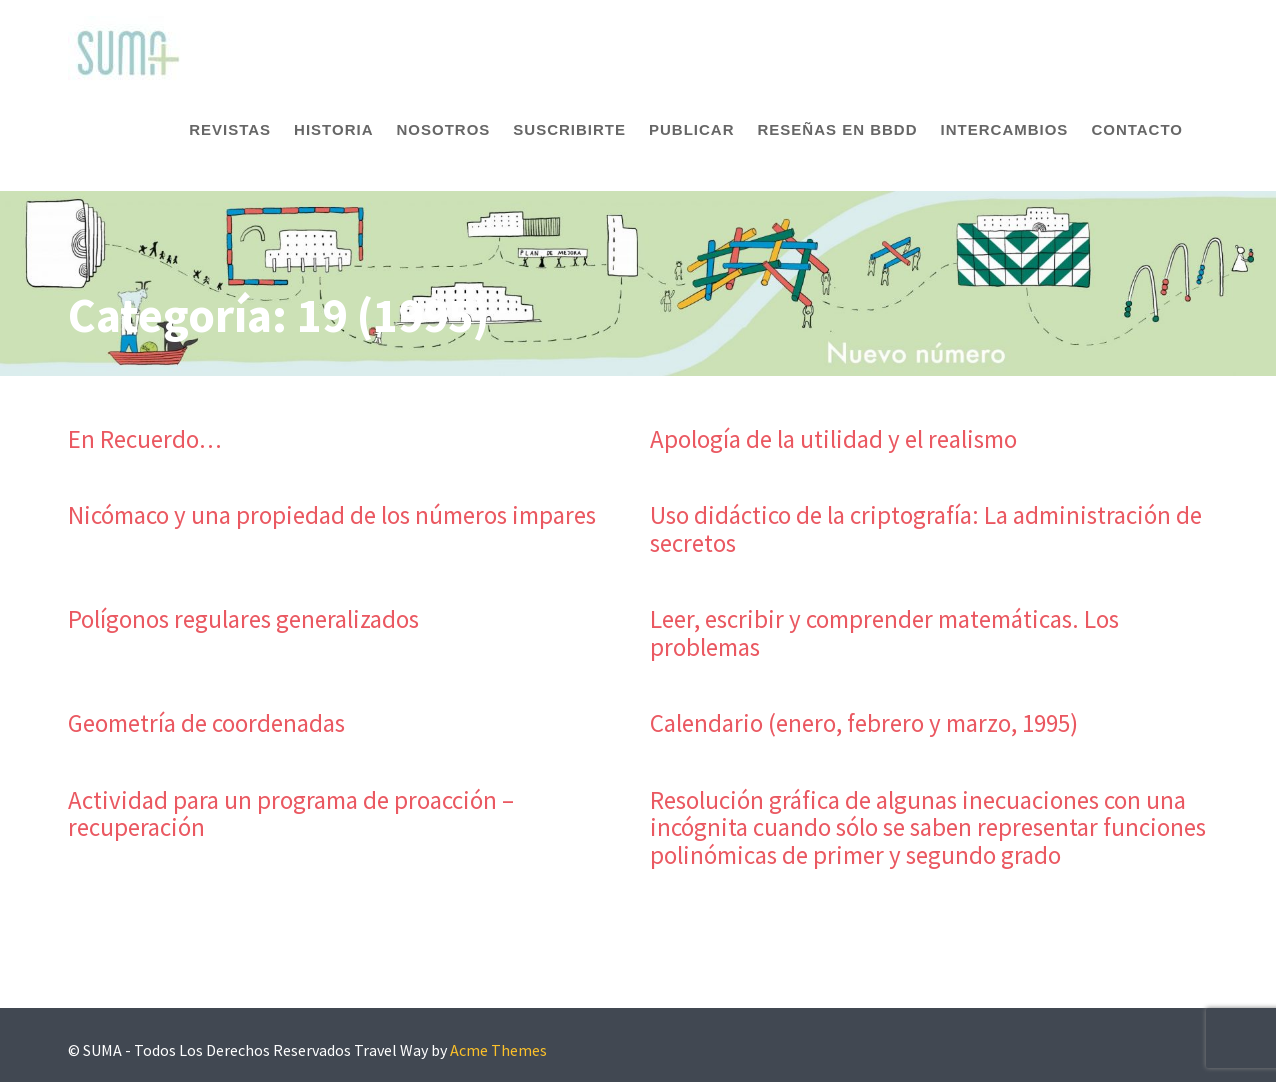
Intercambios (1005, 129)
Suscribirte (569, 129)
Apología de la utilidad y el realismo (833, 439)
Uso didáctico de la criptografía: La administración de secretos (926, 529)
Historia (333, 129)
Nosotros (443, 129)
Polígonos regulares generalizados (243, 619)
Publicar (692, 129)
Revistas (230, 129)
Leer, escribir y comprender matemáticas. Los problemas (884, 633)
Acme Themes (498, 1050)
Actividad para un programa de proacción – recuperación (291, 814)
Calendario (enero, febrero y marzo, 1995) (864, 723)
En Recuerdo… (145, 439)
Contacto (1137, 129)
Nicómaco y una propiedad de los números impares (332, 515)
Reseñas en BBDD (838, 129)
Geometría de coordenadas (206, 723)
